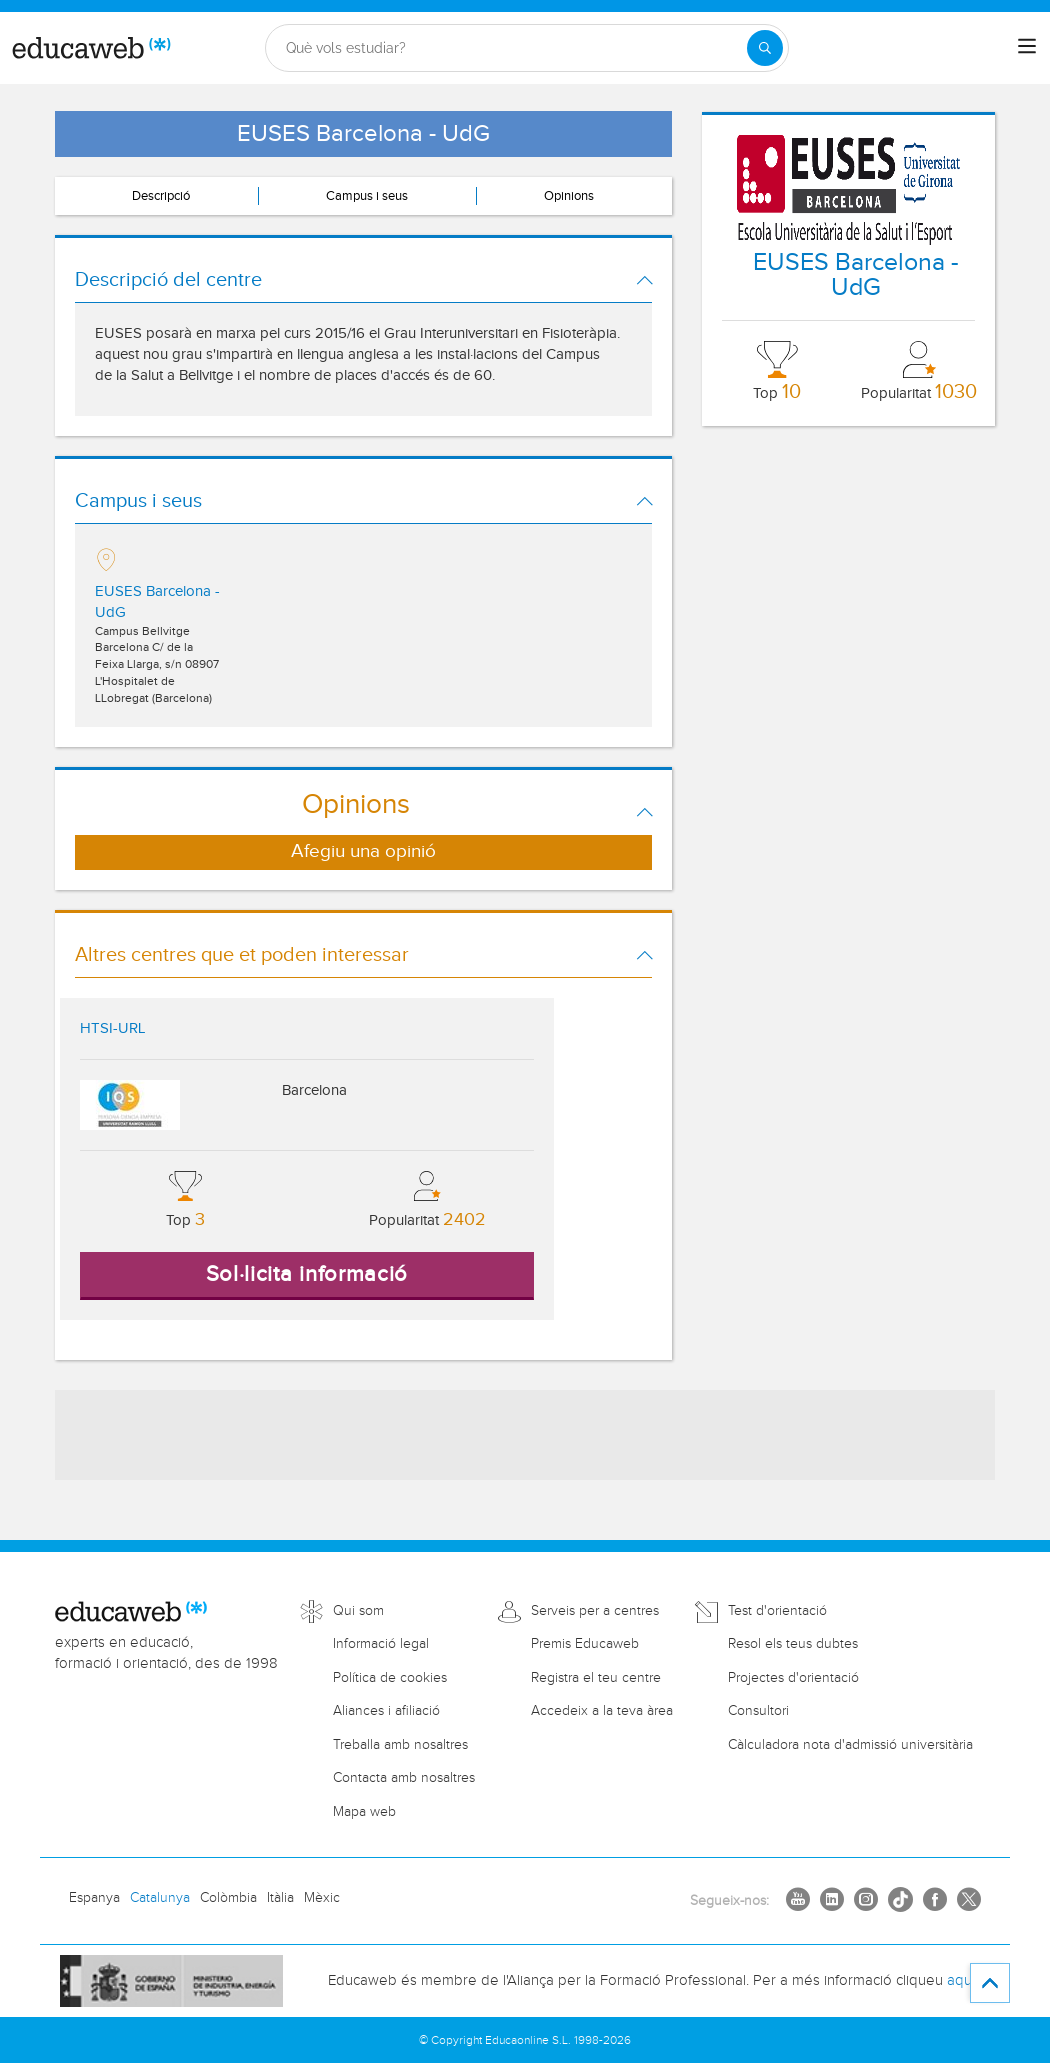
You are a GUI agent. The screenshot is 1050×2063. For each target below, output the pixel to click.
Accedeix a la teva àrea (602, 1711)
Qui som (358, 1611)
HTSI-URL (112, 1028)
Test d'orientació (777, 1611)
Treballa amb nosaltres (400, 1745)
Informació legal (381, 1644)
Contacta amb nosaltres (404, 1778)
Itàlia (280, 1898)
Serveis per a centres (595, 1611)
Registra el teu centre (596, 1678)
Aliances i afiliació (386, 1711)
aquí (961, 1980)
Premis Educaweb (585, 1644)
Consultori (758, 1711)
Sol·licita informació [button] (307, 1274)
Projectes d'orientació (793, 1678)
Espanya (94, 1898)
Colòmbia (228, 1898)
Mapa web (364, 1812)
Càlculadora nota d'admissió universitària (850, 1745)
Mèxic (322, 1898)
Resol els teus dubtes (793, 1644)
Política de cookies (390, 1678)
